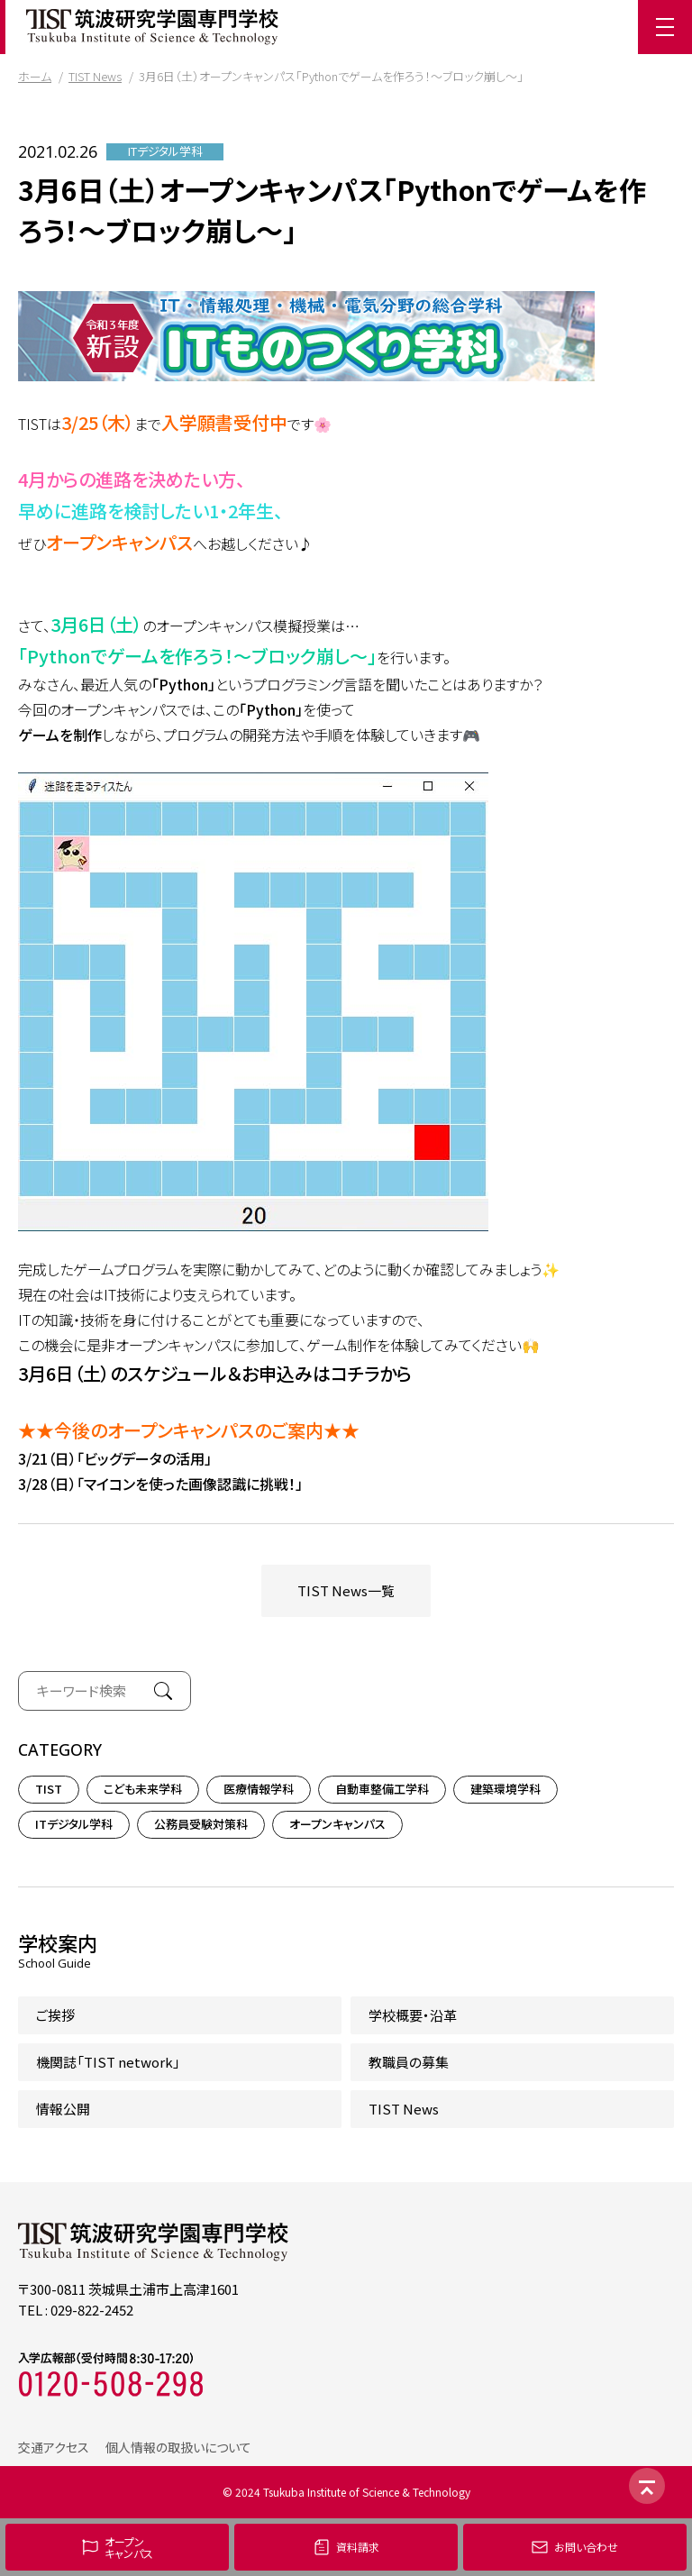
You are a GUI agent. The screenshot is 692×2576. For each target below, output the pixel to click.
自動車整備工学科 (382, 1788)
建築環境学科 (505, 1788)
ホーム (34, 76)
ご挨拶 (55, 2014)
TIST (48, 1788)
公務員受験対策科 (201, 1823)
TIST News (95, 76)
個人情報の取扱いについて (178, 2447)
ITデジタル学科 (165, 151)
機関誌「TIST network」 (108, 2061)
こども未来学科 (143, 1788)
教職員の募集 (409, 2061)
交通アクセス (53, 2447)
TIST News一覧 (346, 1590)
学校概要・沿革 (413, 2014)
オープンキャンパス (337, 1823)
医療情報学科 (258, 1788)
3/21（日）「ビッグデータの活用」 (115, 1458)
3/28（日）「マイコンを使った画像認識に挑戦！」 (160, 1483)
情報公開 (63, 2108)
